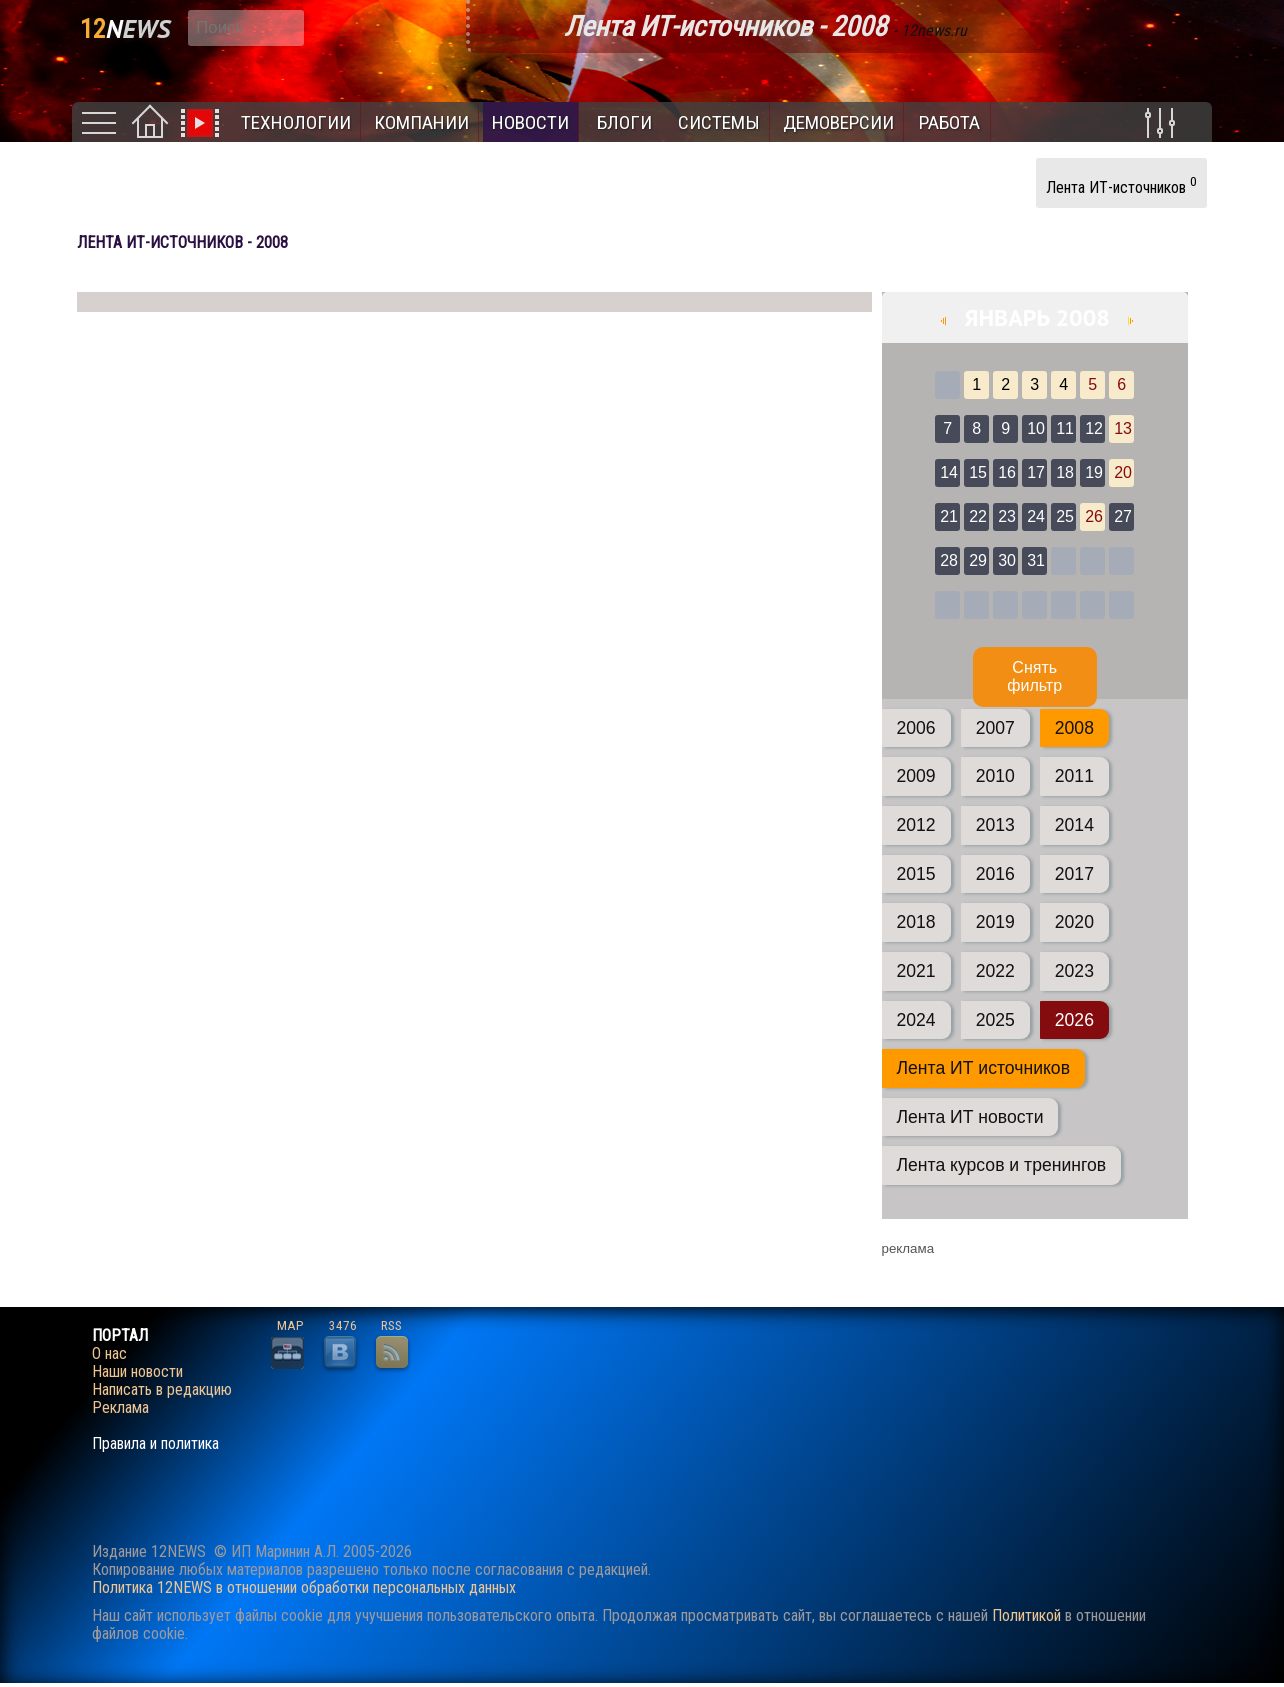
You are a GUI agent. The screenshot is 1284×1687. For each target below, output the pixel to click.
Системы (719, 122)
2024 (916, 1020)
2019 (995, 922)
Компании (421, 122)
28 (949, 560)
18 (1065, 472)
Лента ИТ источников (983, 1068)
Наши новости (137, 1372)
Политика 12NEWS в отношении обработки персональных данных (304, 1587)
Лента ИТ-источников (1121, 185)
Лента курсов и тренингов (1002, 1165)
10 (1036, 428)
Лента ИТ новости (970, 1117)
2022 (995, 971)
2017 (1074, 874)
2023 (1074, 971)
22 (978, 516)
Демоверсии (838, 122)
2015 (916, 874)
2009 (916, 776)
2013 (995, 825)
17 (1036, 472)
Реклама (120, 1408)
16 (1007, 472)
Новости (530, 122)
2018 (916, 922)
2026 (1074, 1020)
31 (1036, 560)
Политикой (1026, 1615)
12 (1094, 428)
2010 (995, 776)
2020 (1074, 922)
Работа (949, 122)
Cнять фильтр (1034, 676)
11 (1065, 428)
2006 (916, 728)
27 (1123, 516)
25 (1065, 516)
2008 (1074, 728)
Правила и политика (155, 1444)
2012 (916, 825)
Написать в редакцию (162, 1390)
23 (1007, 516)
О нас (109, 1354)
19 (1094, 472)
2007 (995, 728)
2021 (916, 971)
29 (978, 560)
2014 (1074, 825)
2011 (1074, 776)
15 (978, 472)
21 (949, 516)
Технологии (296, 122)
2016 (995, 874)
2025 (995, 1020)
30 (1007, 560)
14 (949, 472)
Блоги (624, 122)
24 (1036, 516)
